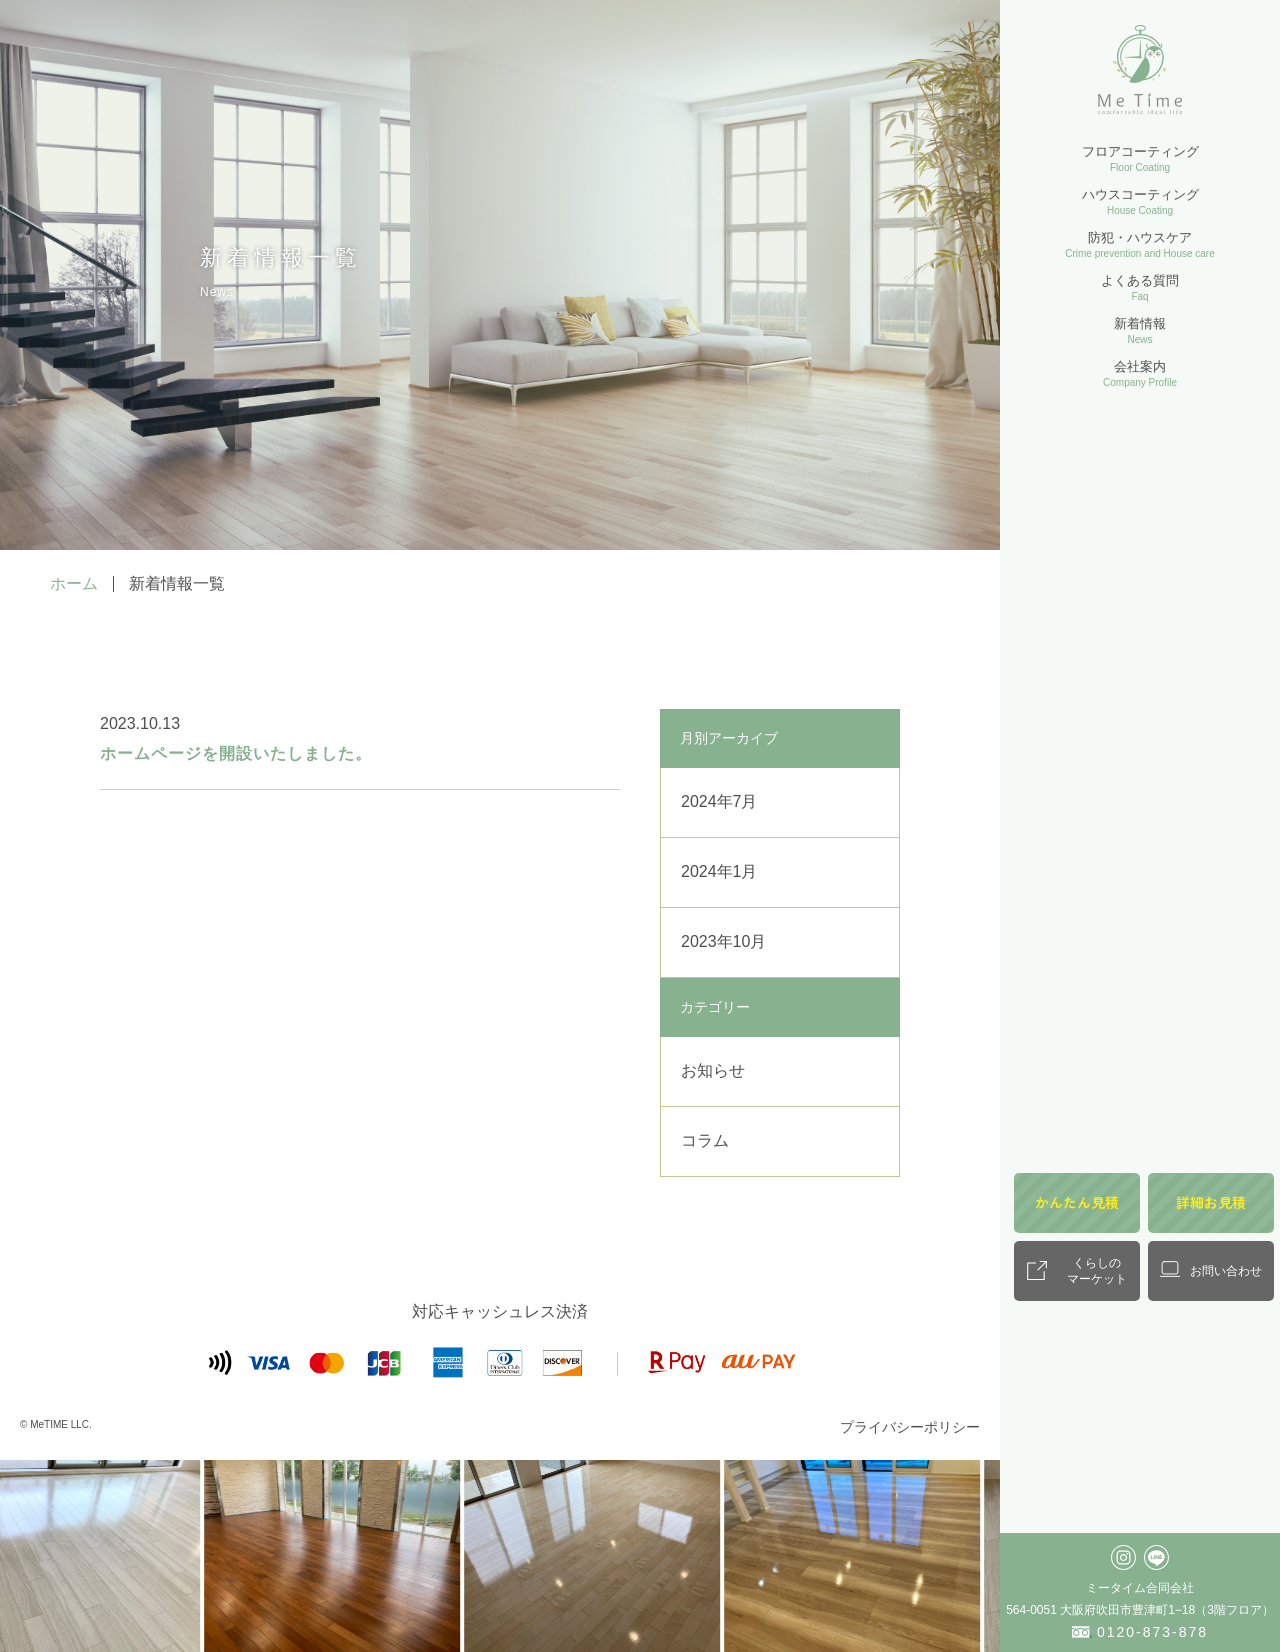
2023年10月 (723, 941)
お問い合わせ (1226, 1271)
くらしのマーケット (1097, 1271)
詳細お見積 (1211, 1202)
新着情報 (1140, 330)
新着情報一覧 (177, 583)
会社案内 (1140, 373)
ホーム (74, 583)
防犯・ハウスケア (1140, 244)
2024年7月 (719, 801)
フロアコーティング (1140, 158)
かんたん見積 (1077, 1202)
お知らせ (713, 1070)
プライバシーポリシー (910, 1427)
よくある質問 (1140, 287)
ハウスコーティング (1140, 201)
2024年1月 (719, 871)
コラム (705, 1140)
